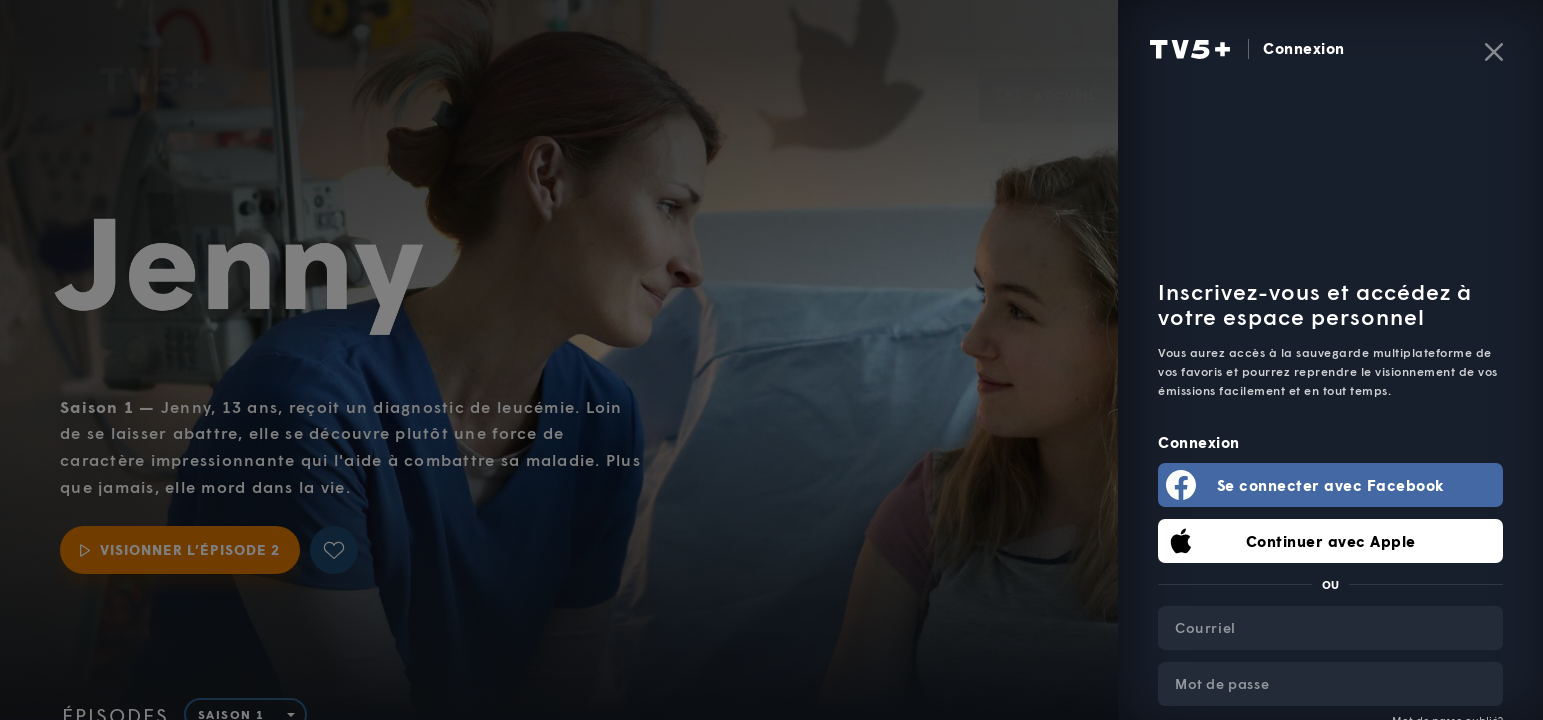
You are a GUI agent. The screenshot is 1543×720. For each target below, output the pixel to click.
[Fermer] (1494, 52)
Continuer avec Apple (1331, 541)
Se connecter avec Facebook (1331, 485)
